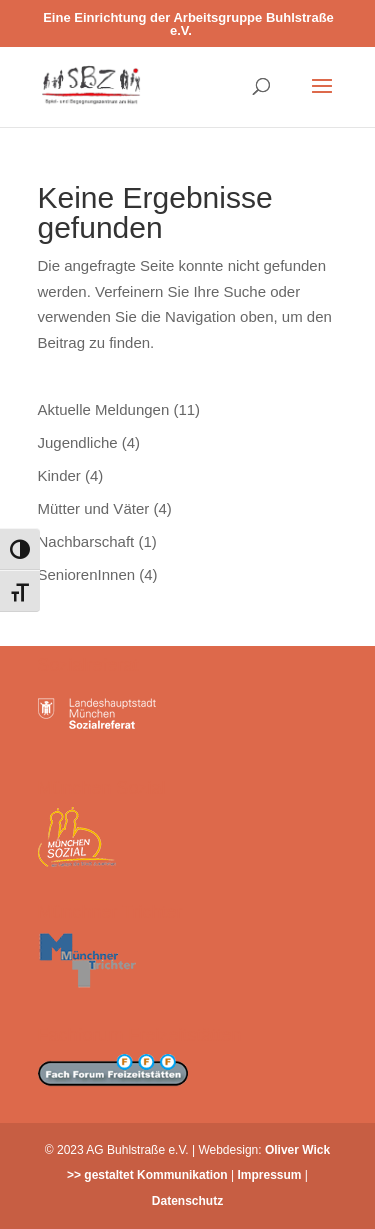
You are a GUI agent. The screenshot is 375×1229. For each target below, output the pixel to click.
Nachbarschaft (86, 541)
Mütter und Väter (94, 508)
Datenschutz (187, 1201)
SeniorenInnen (87, 574)
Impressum (270, 1175)
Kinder (59, 475)
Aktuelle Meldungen (104, 409)
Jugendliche (78, 442)
